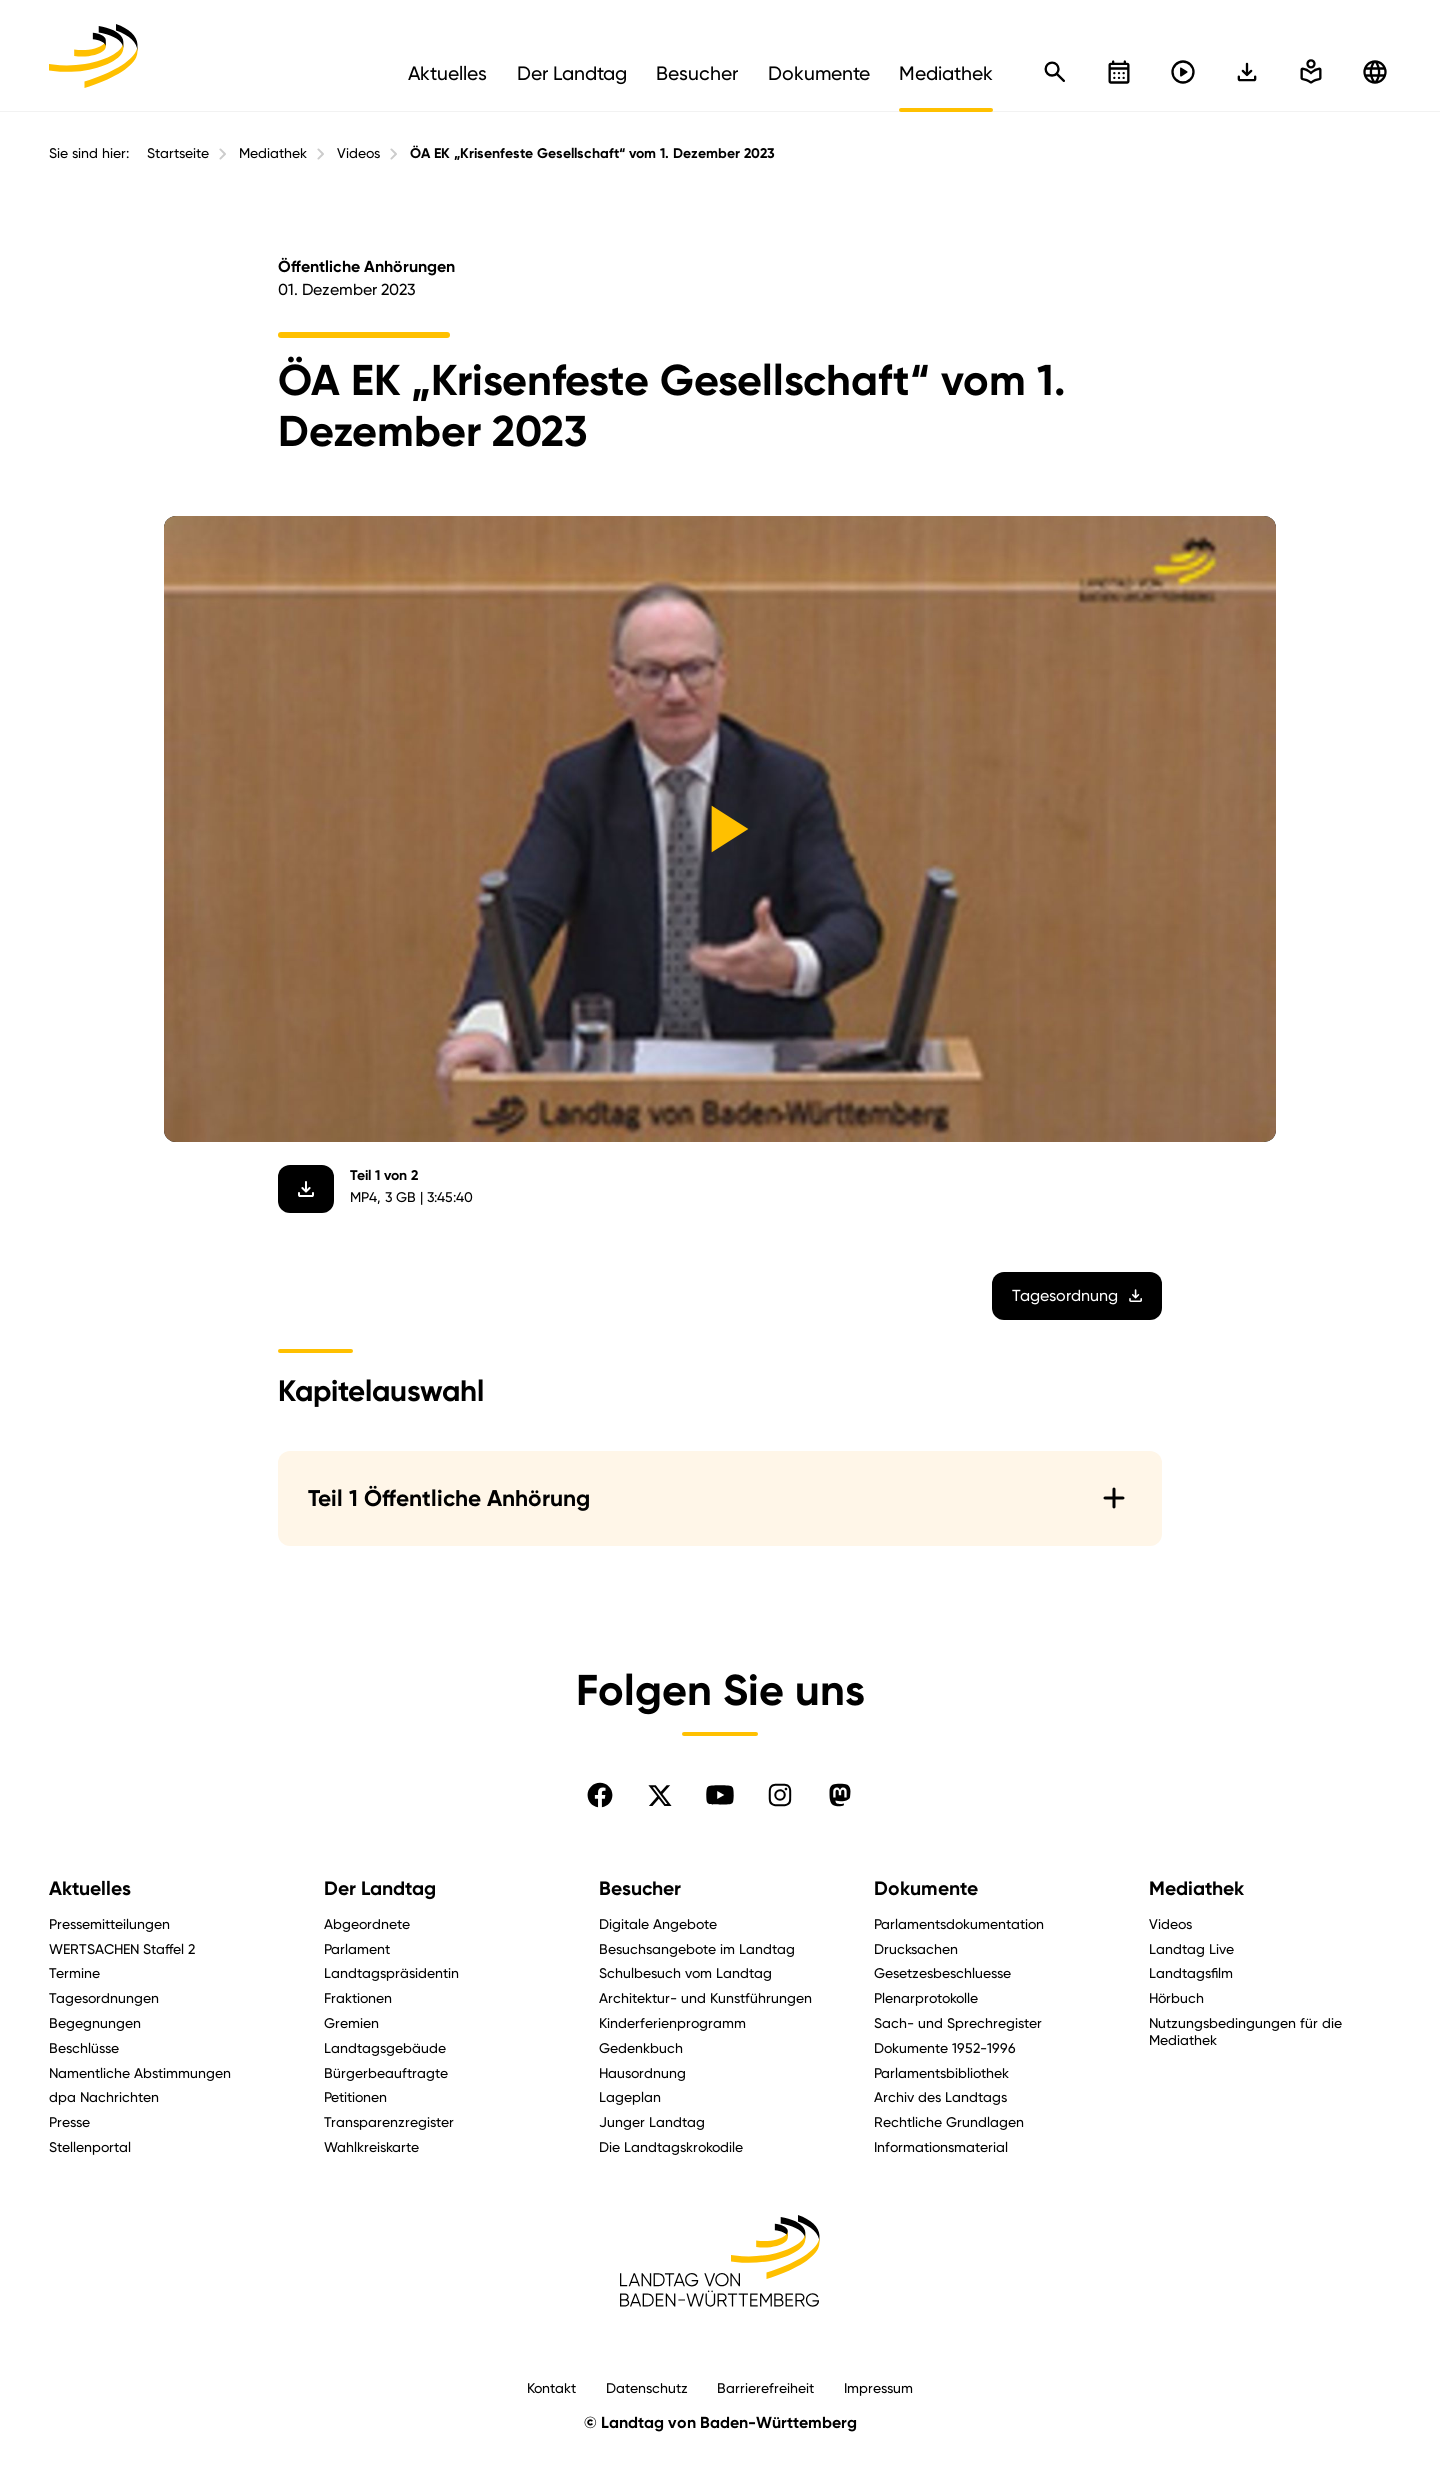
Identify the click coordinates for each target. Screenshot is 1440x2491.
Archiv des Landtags (940, 2096)
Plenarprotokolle (926, 1997)
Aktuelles (90, 1888)
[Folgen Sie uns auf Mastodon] (840, 1795)
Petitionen (355, 2096)
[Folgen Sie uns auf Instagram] (780, 1795)
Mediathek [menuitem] (946, 73)
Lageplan (630, 2096)
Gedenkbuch (641, 2047)
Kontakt (551, 2387)
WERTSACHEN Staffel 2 (122, 1948)
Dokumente (926, 1888)
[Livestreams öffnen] (1183, 72)
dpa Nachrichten (104, 2096)
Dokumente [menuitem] (819, 73)
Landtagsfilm (1191, 1972)
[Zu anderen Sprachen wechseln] (1375, 72)
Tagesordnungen (104, 1997)
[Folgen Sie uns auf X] (660, 1795)
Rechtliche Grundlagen (949, 2121)
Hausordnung (642, 2072)
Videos (358, 153)
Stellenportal (90, 2146)
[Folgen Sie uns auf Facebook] (600, 1795)
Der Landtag (380, 1888)
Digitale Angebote (658, 1923)
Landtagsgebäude (385, 2047)
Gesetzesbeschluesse (942, 1972)
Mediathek (273, 153)
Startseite (178, 153)
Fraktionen (358, 1997)
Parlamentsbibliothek (941, 2072)
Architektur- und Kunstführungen (705, 1997)
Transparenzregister (389, 2121)
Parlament (357, 1948)
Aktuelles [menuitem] (447, 73)
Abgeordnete (367, 1923)
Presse (69, 2121)
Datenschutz (647, 2387)
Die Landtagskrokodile (671, 2146)
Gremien (351, 2022)
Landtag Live (1191, 1948)
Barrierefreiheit (765, 2387)
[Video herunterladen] (306, 1189)
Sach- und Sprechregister (958, 2022)
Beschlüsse (84, 2047)
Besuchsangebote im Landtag (697, 1948)
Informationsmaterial (941, 2146)
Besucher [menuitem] (697, 73)
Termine (74, 1972)
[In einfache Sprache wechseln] (1247, 72)
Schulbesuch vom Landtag (685, 1972)
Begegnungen (95, 2022)
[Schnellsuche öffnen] (1055, 72)
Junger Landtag (652, 2121)
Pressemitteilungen (109, 1923)
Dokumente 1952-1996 (945, 2047)
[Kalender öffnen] (1119, 72)
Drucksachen (916, 1948)
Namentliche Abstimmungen (140, 2072)
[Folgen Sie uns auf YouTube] (720, 1795)
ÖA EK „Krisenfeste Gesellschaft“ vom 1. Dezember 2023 (592, 153)
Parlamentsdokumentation (959, 1923)
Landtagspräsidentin (391, 1972)
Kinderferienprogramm (672, 2022)
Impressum (878, 2387)
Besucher (640, 1888)
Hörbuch (1176, 1997)
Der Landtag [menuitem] (572, 73)
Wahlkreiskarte (371, 2146)
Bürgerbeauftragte (386, 2072)
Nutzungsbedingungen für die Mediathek (1245, 2031)
